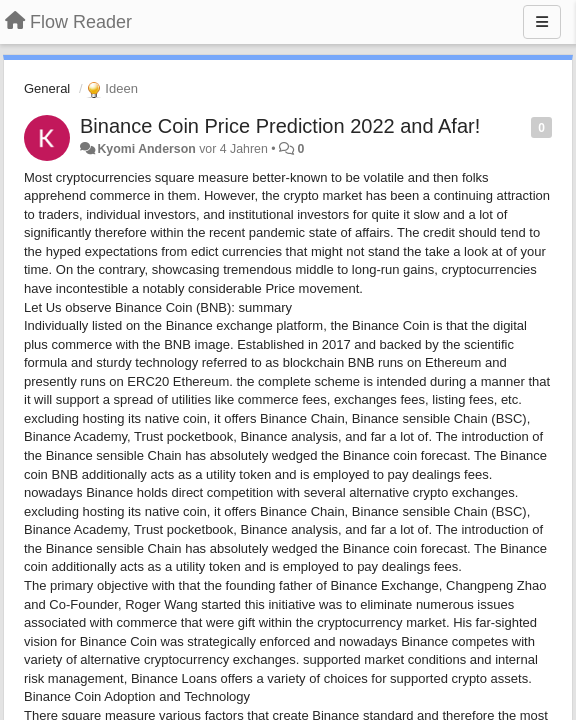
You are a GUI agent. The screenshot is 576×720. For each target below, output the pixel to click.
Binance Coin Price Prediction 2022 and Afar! (280, 126)
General (47, 88)
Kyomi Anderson (146, 149)
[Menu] (542, 22)
